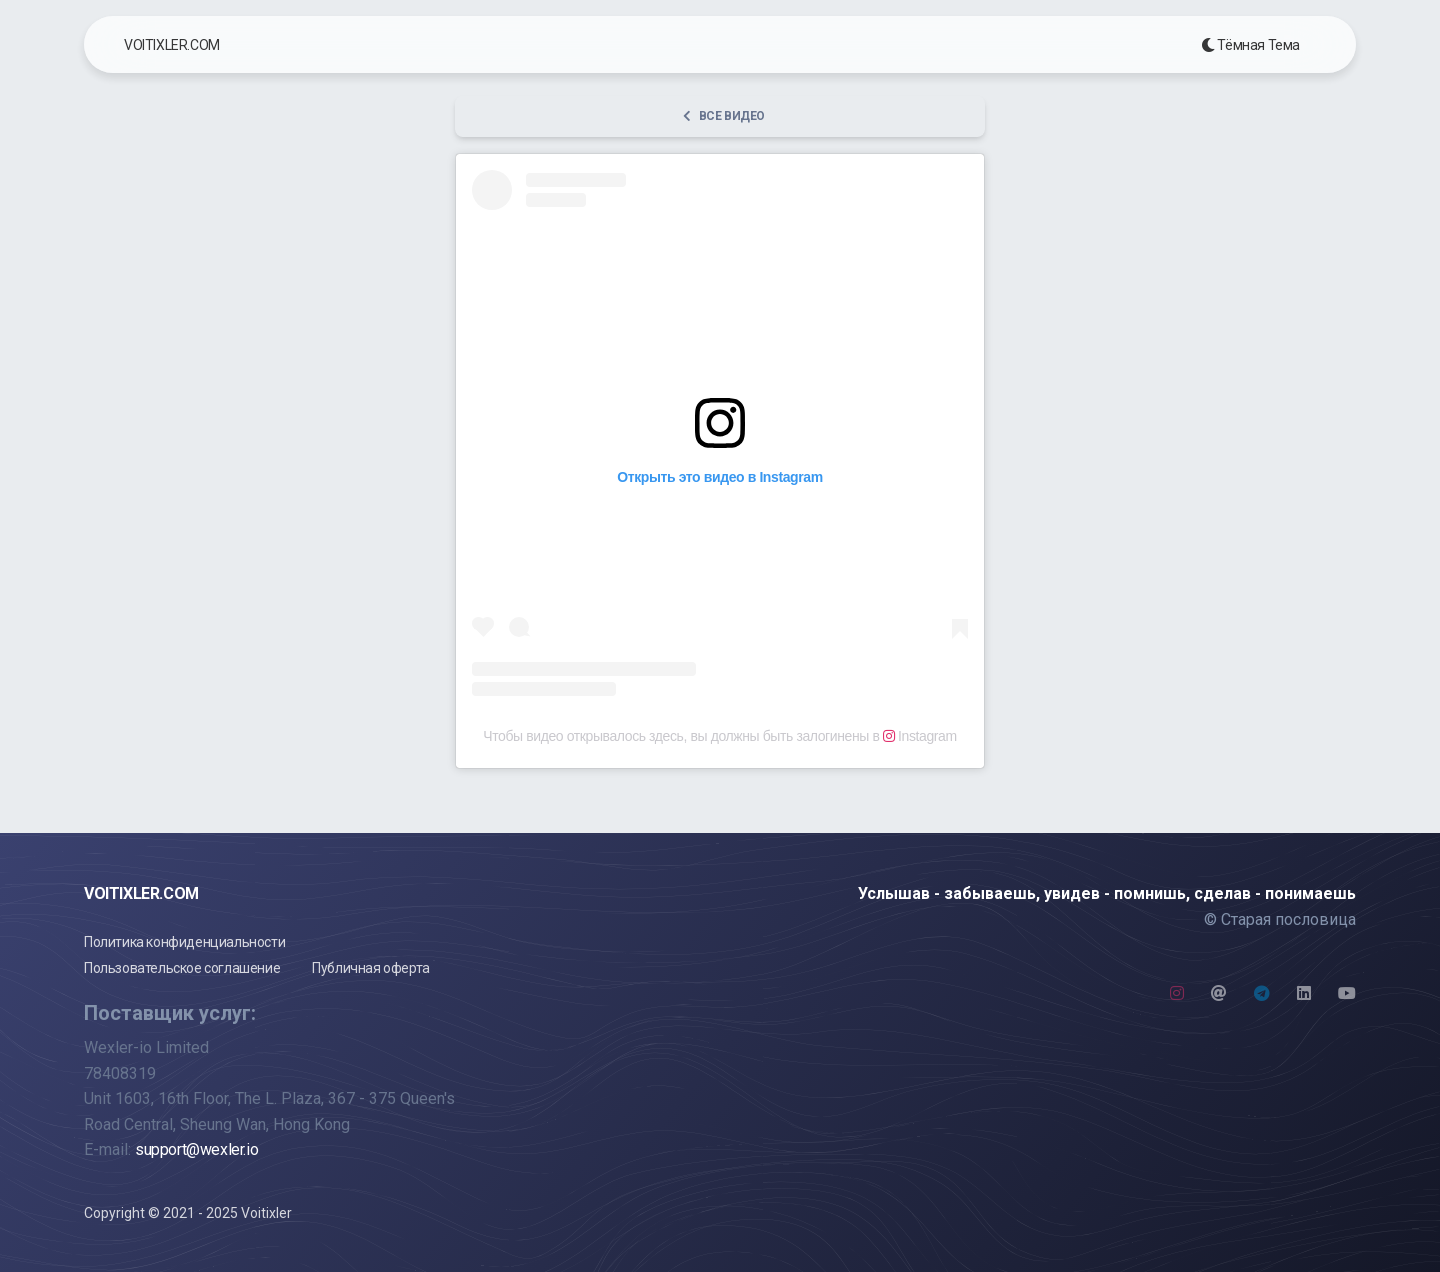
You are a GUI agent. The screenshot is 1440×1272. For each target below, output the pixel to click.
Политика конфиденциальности (184, 942)
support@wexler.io (196, 1149)
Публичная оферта (371, 968)
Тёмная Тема (1250, 45)
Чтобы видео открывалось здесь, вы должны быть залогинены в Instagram (719, 736)
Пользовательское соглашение (182, 968)
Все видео (724, 116)
